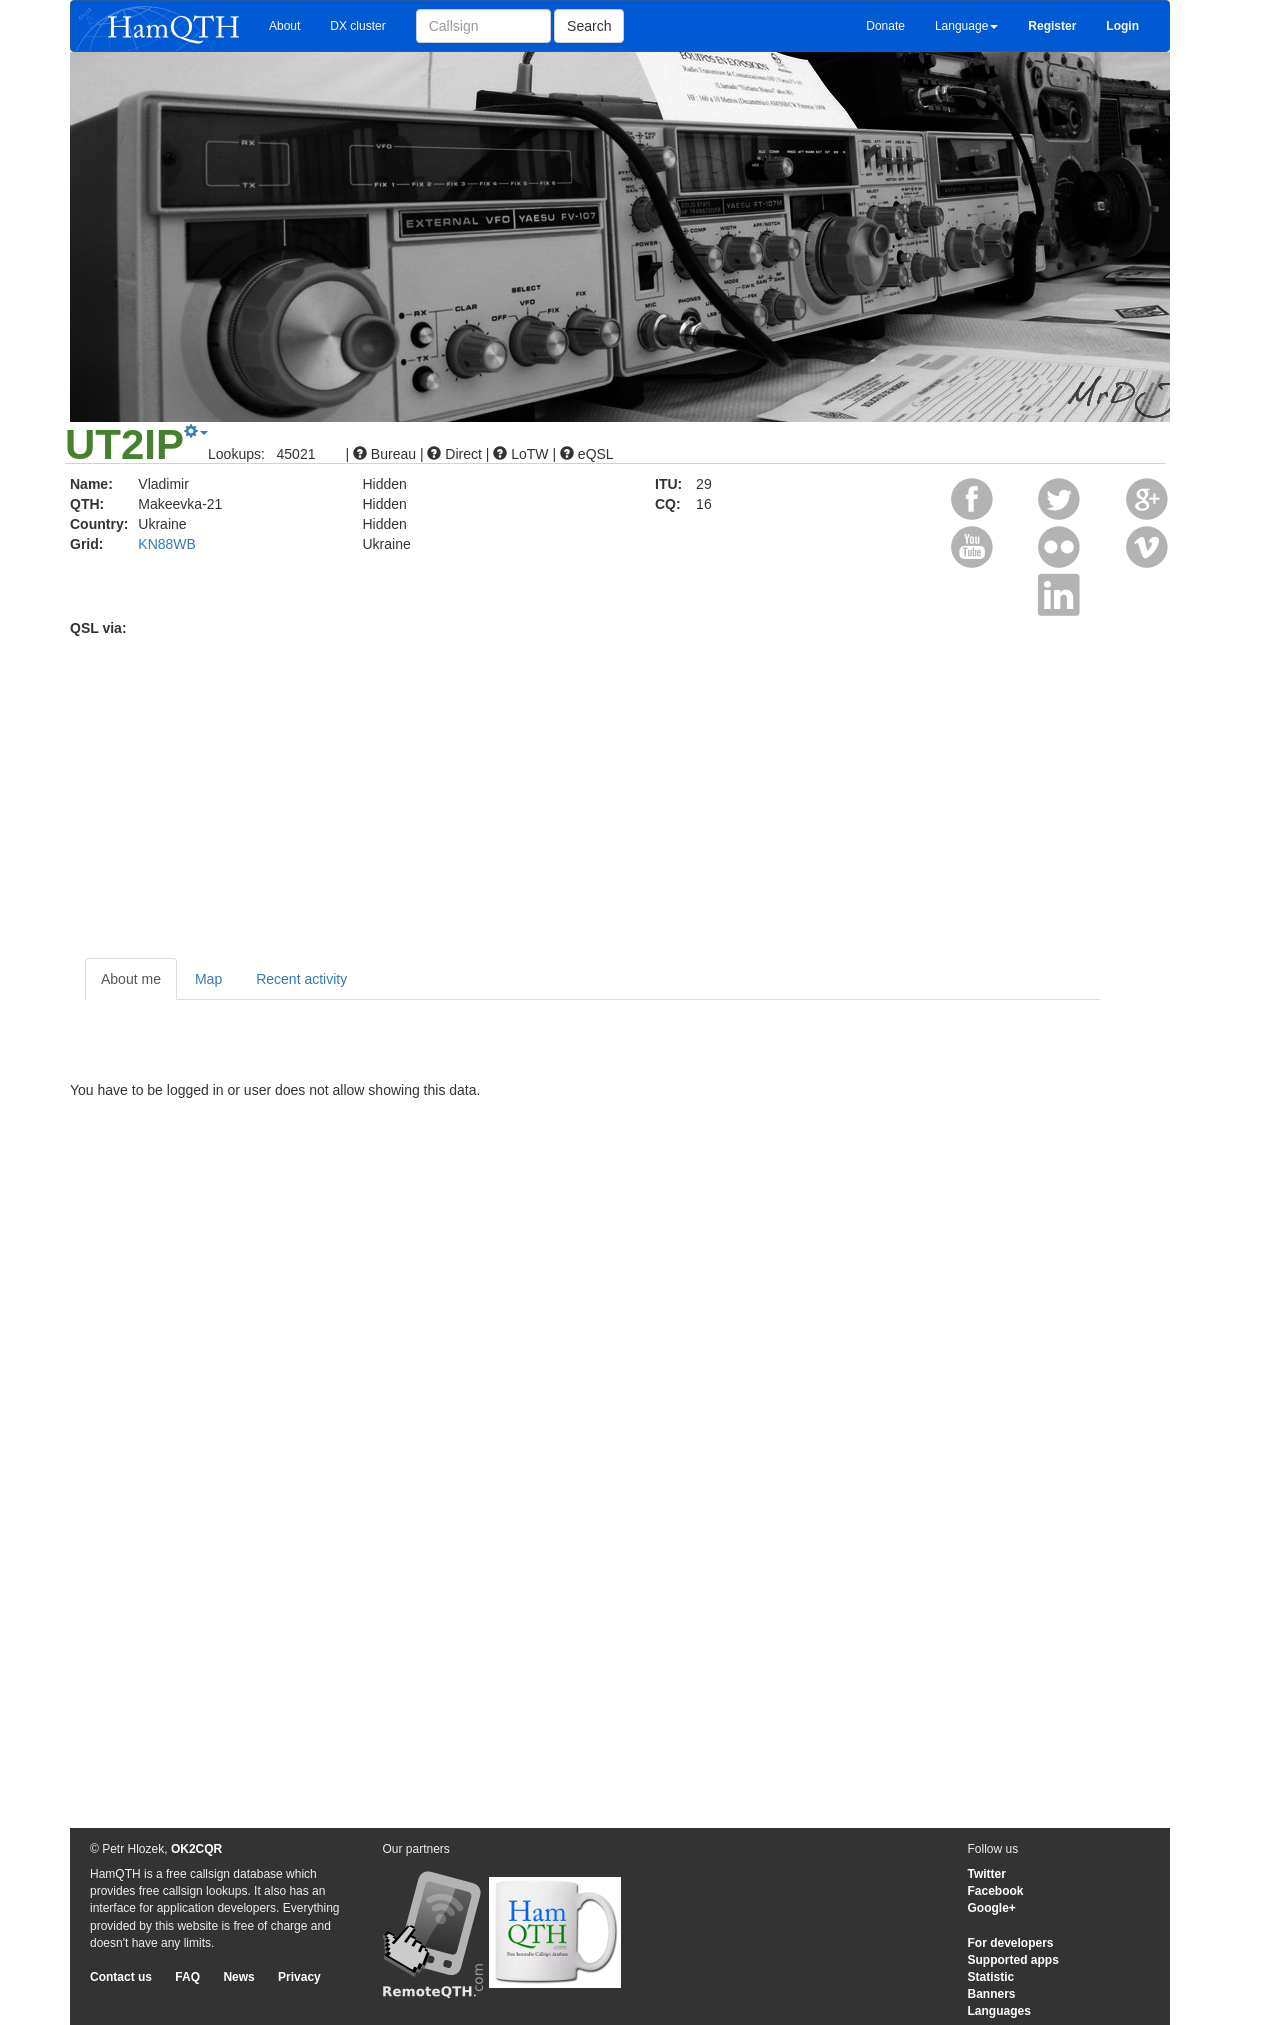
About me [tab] (131, 979)
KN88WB (167, 544)
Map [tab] (208, 979)
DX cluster (357, 26)
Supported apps (1013, 1960)
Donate (885, 26)
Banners (992, 1994)
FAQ (187, 1977)
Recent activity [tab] (301, 979)
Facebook (996, 1891)
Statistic (991, 1977)
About (284, 26)
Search (589, 26)
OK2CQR (196, 1849)
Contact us (121, 1977)
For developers (1011, 1943)
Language (966, 26)
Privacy (299, 1977)
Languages (999, 2011)
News (238, 1977)
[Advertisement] (640, 788)
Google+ (992, 1908)
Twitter (987, 1874)
